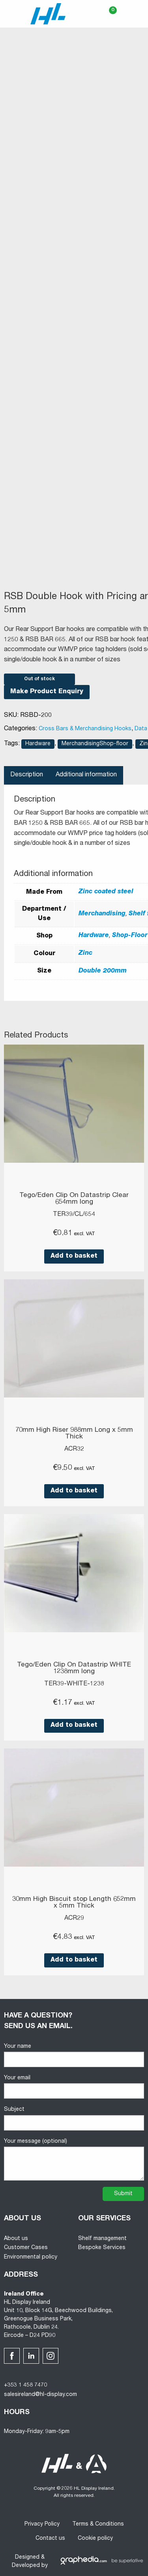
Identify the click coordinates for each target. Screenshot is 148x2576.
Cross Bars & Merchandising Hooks (85, 729)
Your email (74, 2087)
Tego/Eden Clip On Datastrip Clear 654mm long (74, 1199)
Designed (27, 2557)
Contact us (50, 2538)
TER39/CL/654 (74, 1215)
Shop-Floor (130, 936)
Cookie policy (95, 2538)
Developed (26, 2566)
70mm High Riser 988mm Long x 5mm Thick (74, 1433)
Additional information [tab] (86, 775)
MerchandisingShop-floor (95, 744)
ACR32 (74, 1449)
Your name (74, 2055)
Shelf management (102, 2239)
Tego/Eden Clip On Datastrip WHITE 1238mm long (74, 1668)
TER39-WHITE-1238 (74, 1684)
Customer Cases (26, 2248)
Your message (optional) (74, 2160)
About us (16, 2239)
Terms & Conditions (98, 2524)
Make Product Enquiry (46, 692)
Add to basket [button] (74, 1256)
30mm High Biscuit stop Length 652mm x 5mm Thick (74, 1903)
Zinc (85, 953)
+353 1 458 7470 (25, 2385)
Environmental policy (30, 2257)
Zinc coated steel (106, 892)
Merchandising (102, 914)
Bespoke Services (102, 2248)
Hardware (38, 744)
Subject (74, 2118)
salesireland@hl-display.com (40, 2395)
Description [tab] (26, 775)
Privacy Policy (42, 2524)
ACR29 (74, 1918)
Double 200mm (103, 971)
